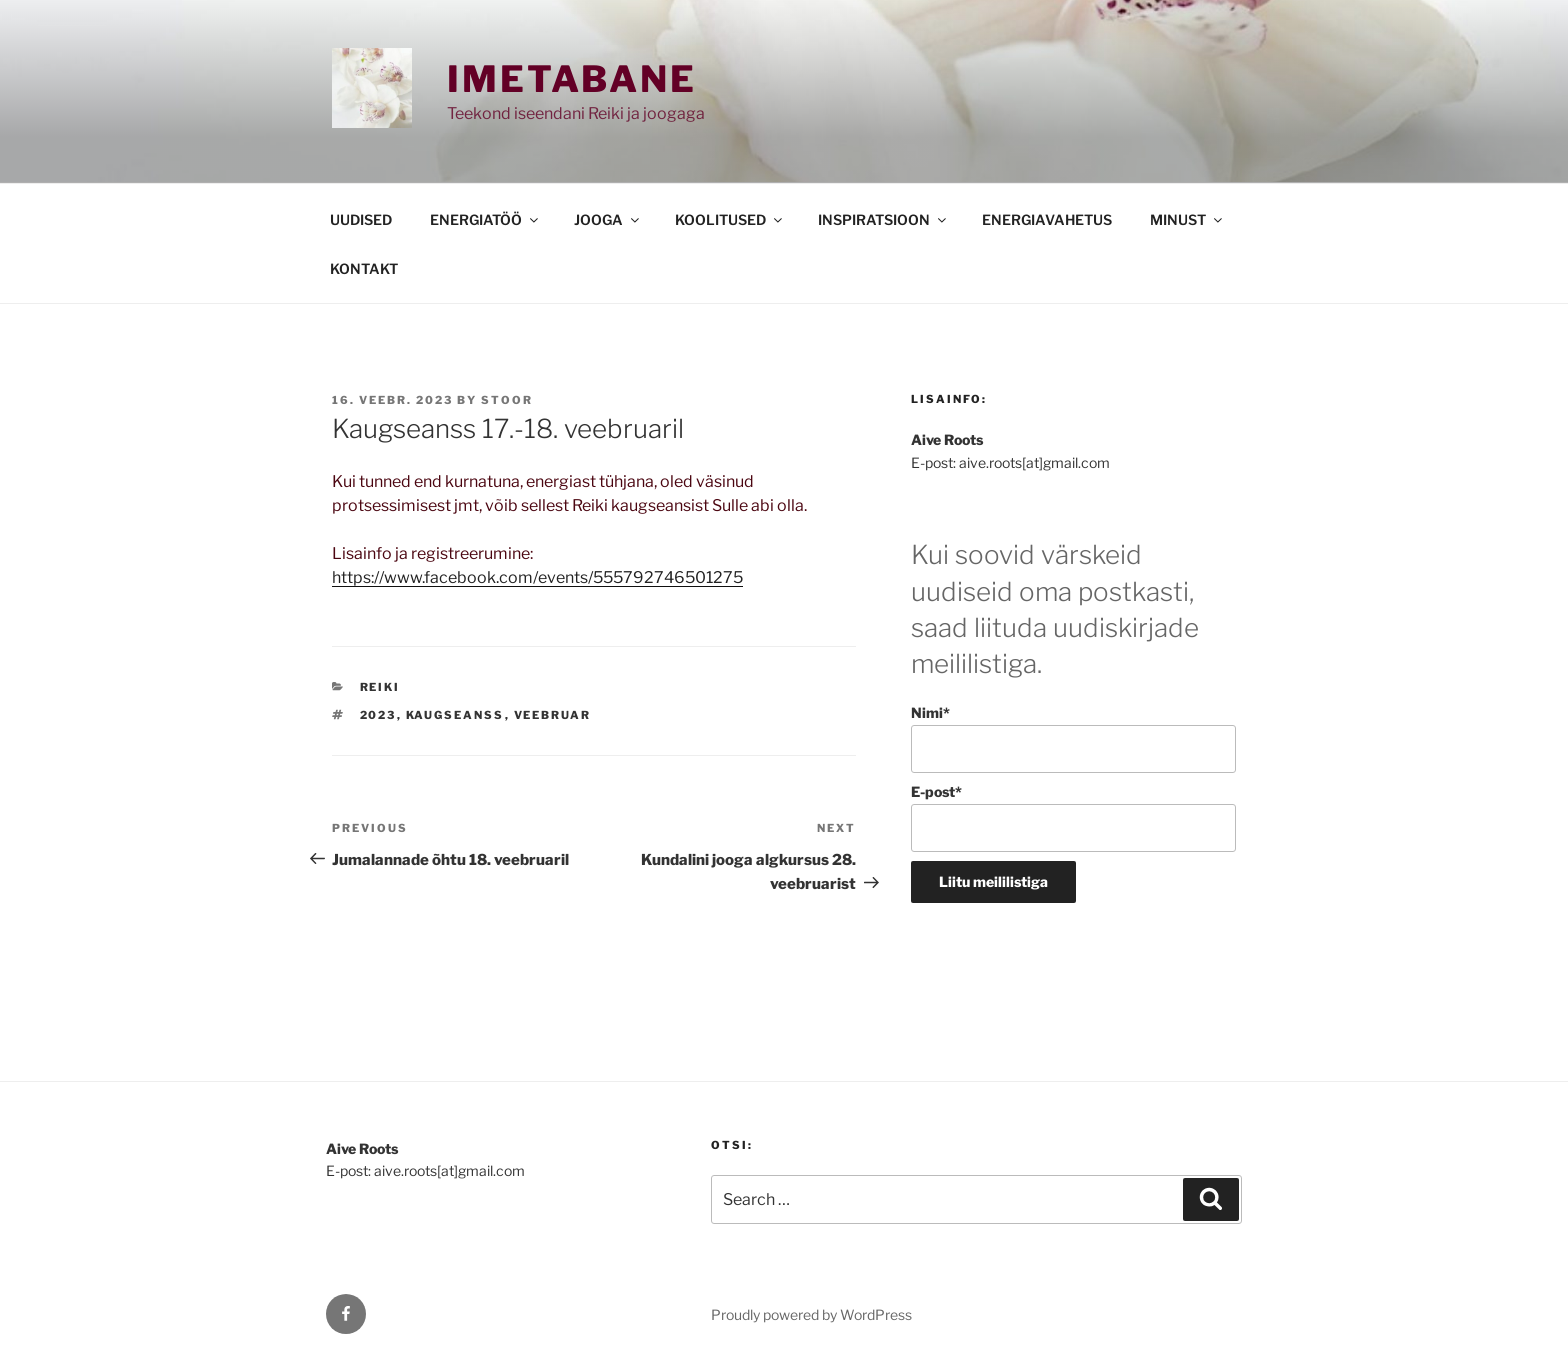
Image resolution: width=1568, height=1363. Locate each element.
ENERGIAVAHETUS (1047, 219)
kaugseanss (455, 715)
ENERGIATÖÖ (485, 219)
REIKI (380, 687)
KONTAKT (364, 268)
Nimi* (1073, 738)
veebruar (553, 715)
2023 (378, 715)
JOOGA (608, 219)
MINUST (1187, 219)
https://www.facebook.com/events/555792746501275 (537, 577)
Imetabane (572, 79)
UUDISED (361, 219)
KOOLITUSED (730, 219)
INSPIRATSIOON (883, 219)
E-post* (1073, 817)
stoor (507, 400)
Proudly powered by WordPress (811, 1314)
